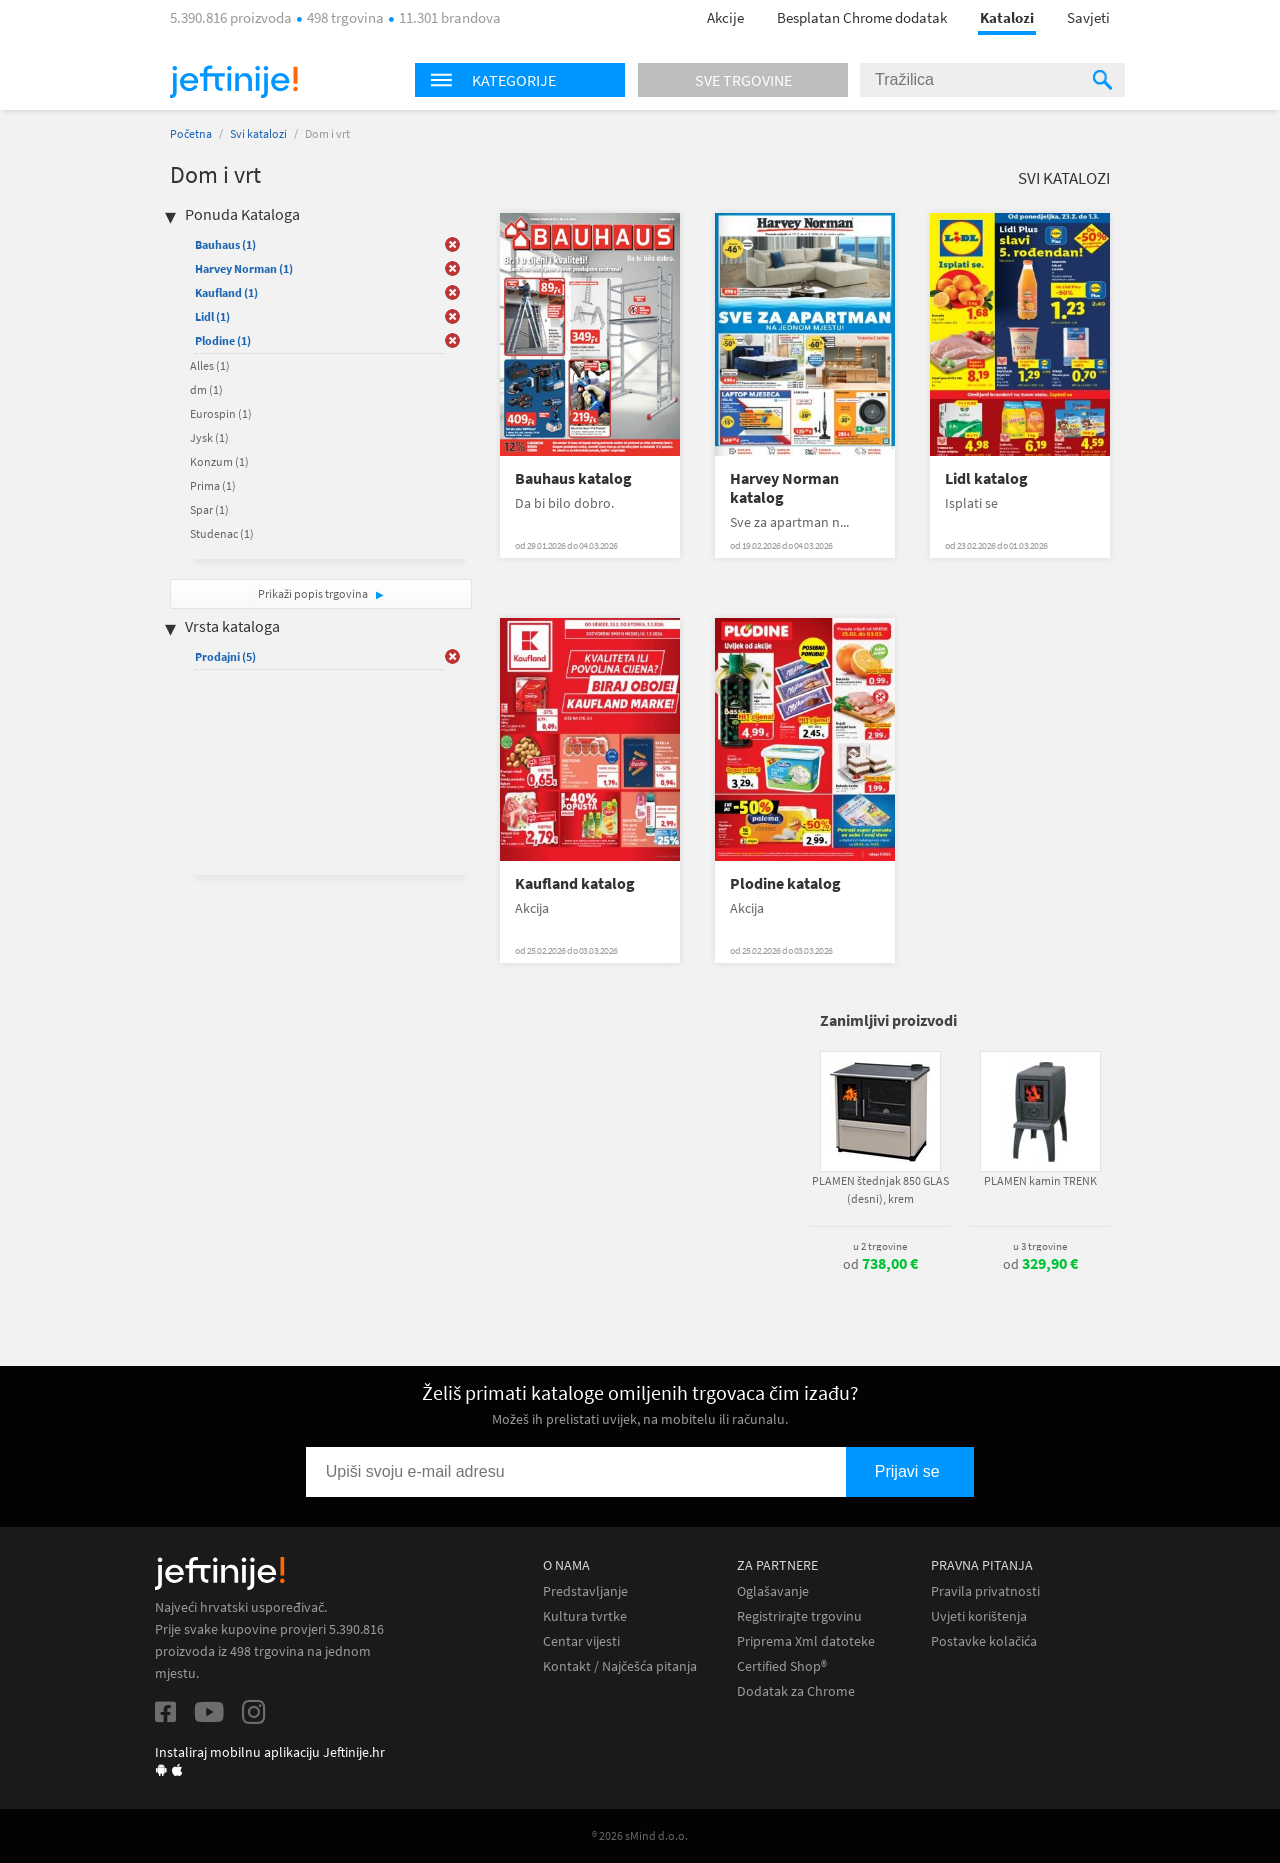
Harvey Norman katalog (784, 488)
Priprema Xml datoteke (806, 1641)
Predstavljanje (585, 1591)
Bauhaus (225, 244)
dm (206, 389)
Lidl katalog (986, 478)
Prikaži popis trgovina (314, 593)
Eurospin (221, 413)
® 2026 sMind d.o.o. (640, 1835)
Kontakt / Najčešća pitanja (620, 1666)
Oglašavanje (773, 1591)
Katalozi (1007, 17)
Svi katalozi (258, 133)
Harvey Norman (244, 268)
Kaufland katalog (575, 883)
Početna (191, 133)
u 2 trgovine (880, 1246)
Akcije (725, 17)
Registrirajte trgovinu (799, 1616)
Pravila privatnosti (985, 1591)
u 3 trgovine (1040, 1246)
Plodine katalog (785, 883)
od (880, 1264)
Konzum (219, 461)
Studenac (222, 533)
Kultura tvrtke (585, 1616)
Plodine (223, 340)
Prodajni (225, 656)
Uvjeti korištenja (979, 1616)
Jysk (209, 437)
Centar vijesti (581, 1641)
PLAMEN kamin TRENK (1040, 1180)
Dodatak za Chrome (796, 1691)
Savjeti (1088, 17)
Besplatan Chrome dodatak (862, 17)
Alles (210, 365)
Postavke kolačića (984, 1641)
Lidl (212, 316)
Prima (213, 485)
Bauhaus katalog (573, 478)
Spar (209, 509)
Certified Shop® (782, 1666)
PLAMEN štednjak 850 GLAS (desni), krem (880, 1189)
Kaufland (226, 292)
